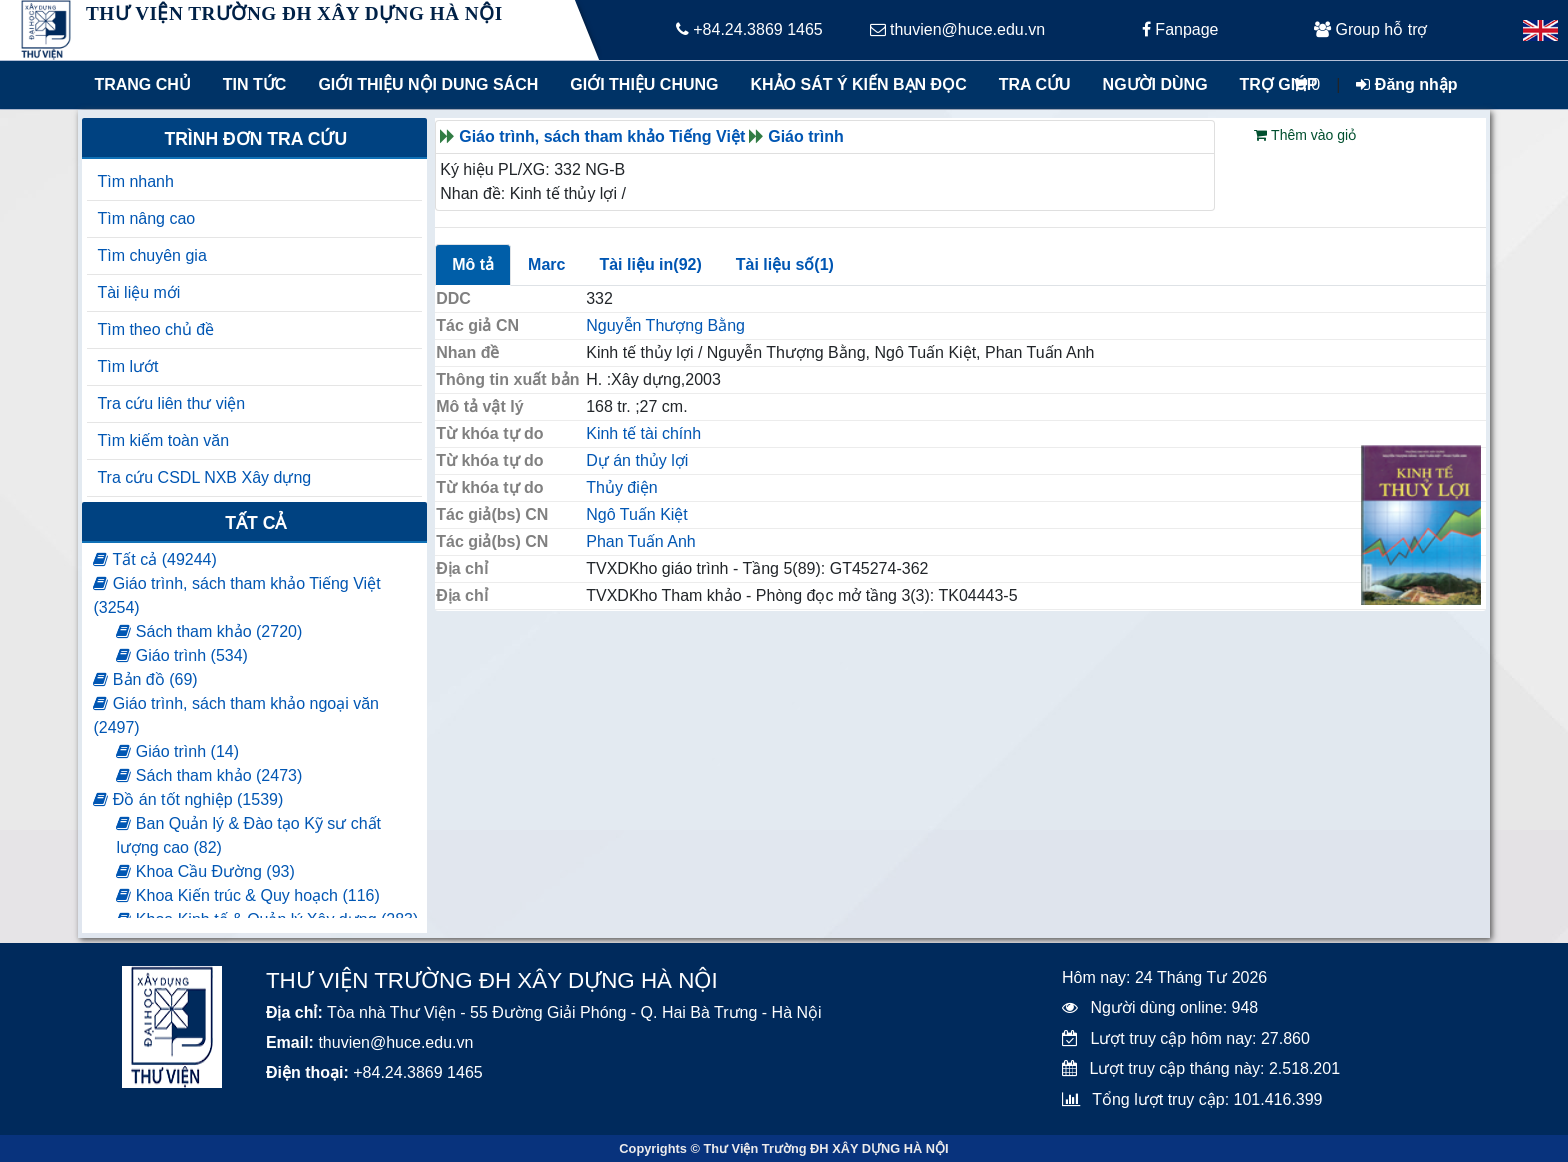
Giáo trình (806, 136)
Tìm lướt (127, 366)
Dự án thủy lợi (637, 460)
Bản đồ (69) (145, 679)
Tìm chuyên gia (151, 255)
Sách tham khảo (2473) (209, 775)
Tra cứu (1035, 84)
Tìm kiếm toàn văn (163, 440)
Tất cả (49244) (154, 559)
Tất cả (255, 523)
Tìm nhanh (135, 181)
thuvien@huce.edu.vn (957, 29)
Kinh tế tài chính (643, 433)
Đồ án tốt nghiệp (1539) (188, 799)
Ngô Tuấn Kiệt (637, 514)
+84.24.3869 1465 (749, 29)
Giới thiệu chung (643, 84)
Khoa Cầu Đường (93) (205, 871)
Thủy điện (621, 487)
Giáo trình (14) (177, 751)
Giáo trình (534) (182, 655)
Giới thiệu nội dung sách (423, 84)
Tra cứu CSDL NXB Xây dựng (204, 477)
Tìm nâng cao (146, 218)
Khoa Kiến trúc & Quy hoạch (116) (247, 895)
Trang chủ (142, 84)
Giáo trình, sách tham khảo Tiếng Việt (602, 136)
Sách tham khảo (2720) (209, 631)
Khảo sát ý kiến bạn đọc (854, 84)
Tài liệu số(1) (785, 264)
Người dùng (1155, 84)
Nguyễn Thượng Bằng (665, 325)
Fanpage (1180, 29)
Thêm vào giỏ (1305, 135)
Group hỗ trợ (1370, 29)
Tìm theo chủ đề (155, 329)
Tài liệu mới (138, 292)
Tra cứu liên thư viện (171, 403)
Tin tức (255, 84)
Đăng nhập (1406, 84)
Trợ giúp (1279, 84)
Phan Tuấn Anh (641, 541)
